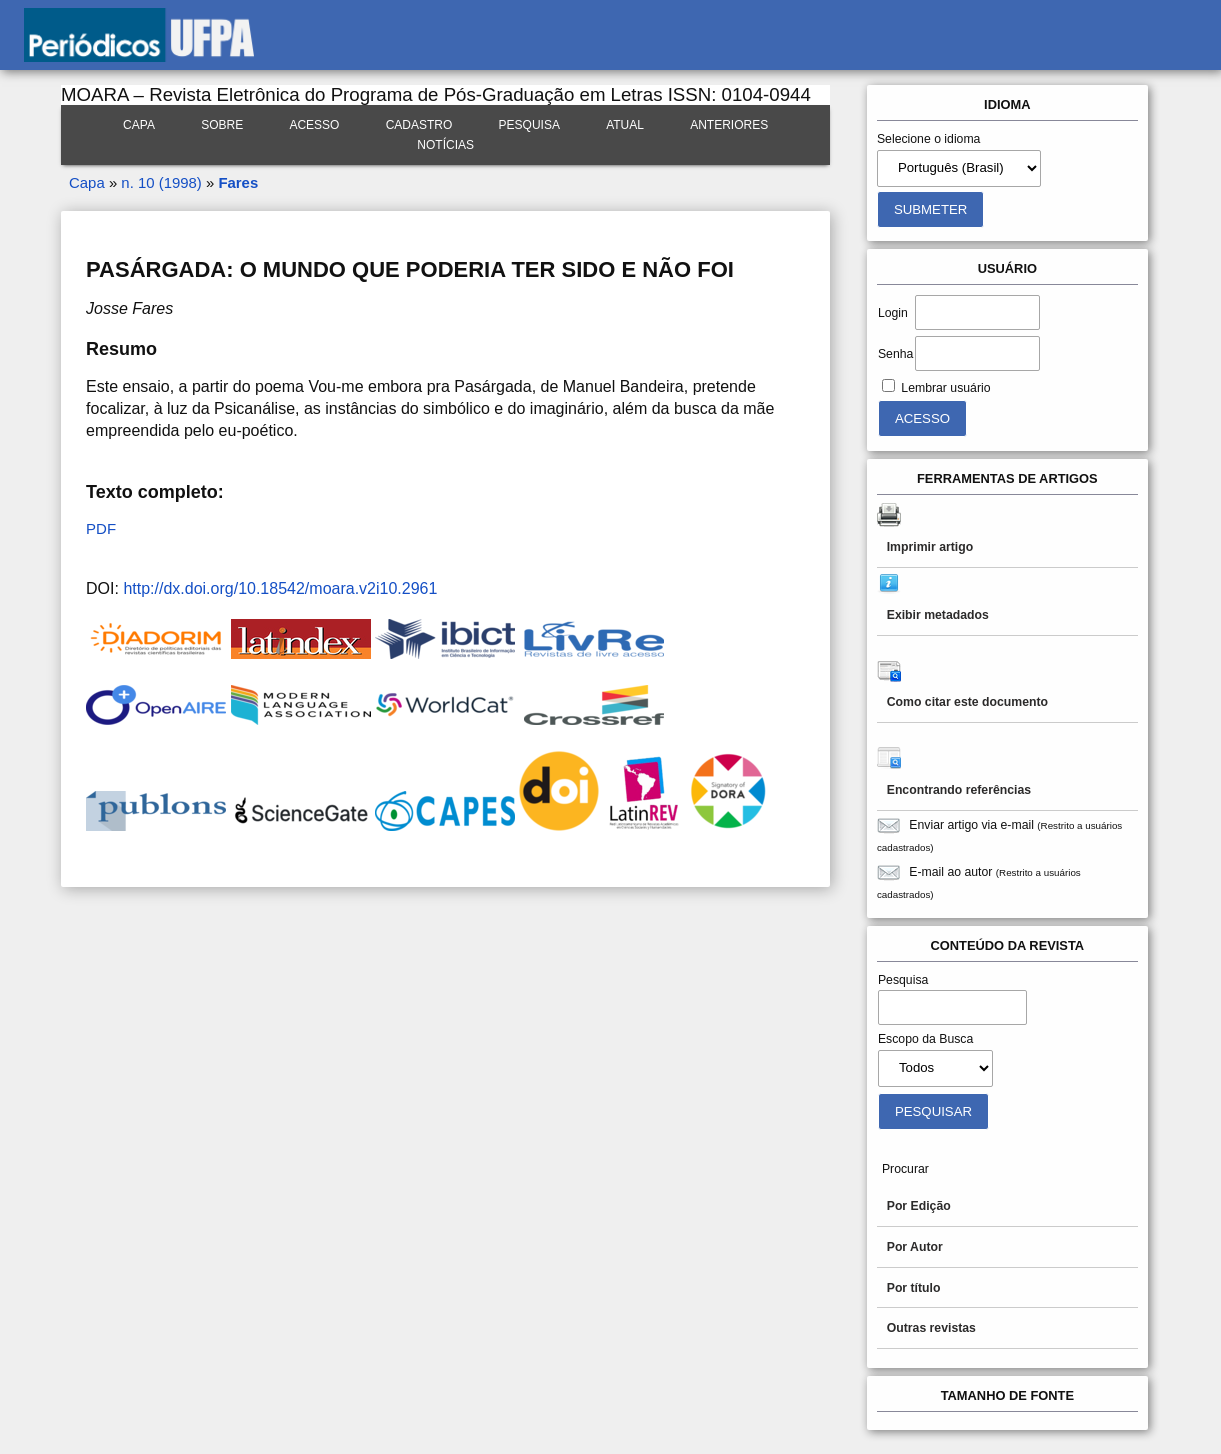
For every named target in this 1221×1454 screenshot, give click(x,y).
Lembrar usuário (945, 388)
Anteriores (729, 125)
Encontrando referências (959, 790)
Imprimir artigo (930, 547)
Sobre (222, 125)
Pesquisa (529, 125)
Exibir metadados (938, 615)
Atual (625, 125)
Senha (895, 354)
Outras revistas (931, 1328)
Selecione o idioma (929, 139)
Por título (914, 1288)
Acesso (314, 125)
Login (893, 313)
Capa (139, 125)
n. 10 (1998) (161, 182)
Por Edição (919, 1206)
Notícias (445, 145)
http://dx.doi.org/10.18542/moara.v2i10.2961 (280, 588)
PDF (101, 528)
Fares (238, 182)
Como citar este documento (967, 702)
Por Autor (915, 1247)
